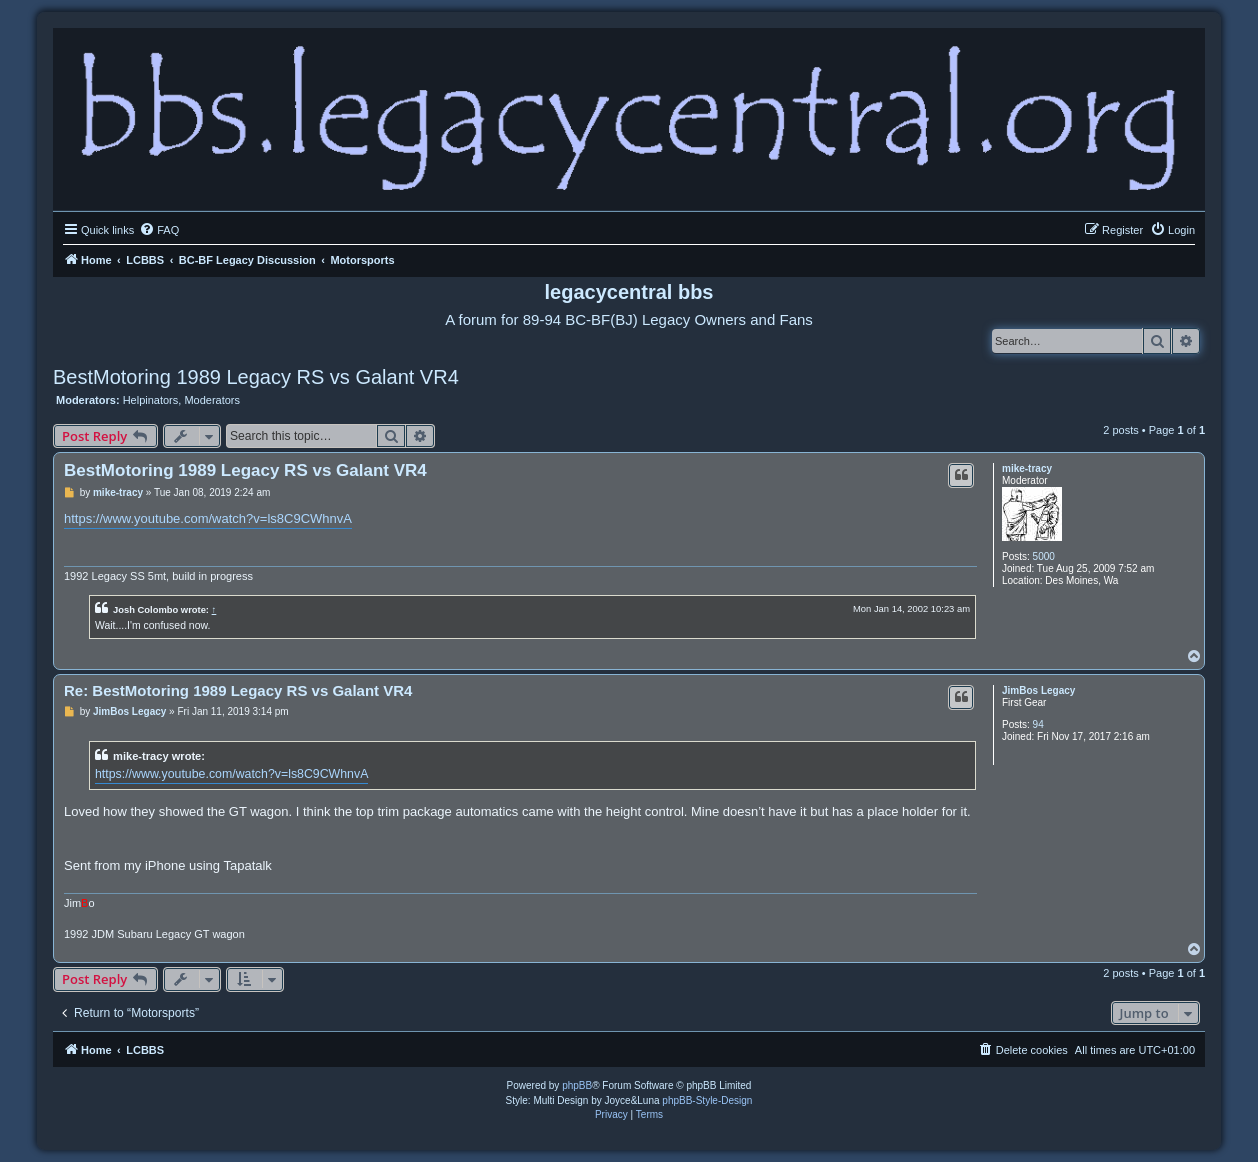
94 (1038, 724)
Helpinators (151, 400)
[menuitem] (159, 230)
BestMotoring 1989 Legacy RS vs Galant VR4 (256, 377)
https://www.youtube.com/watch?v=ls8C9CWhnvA (208, 518)
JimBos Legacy (1038, 690)
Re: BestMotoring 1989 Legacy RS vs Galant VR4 (238, 690)
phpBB (577, 1085)
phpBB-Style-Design (707, 1100)
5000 (1044, 556)
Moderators (212, 400)
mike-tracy (1027, 468)
